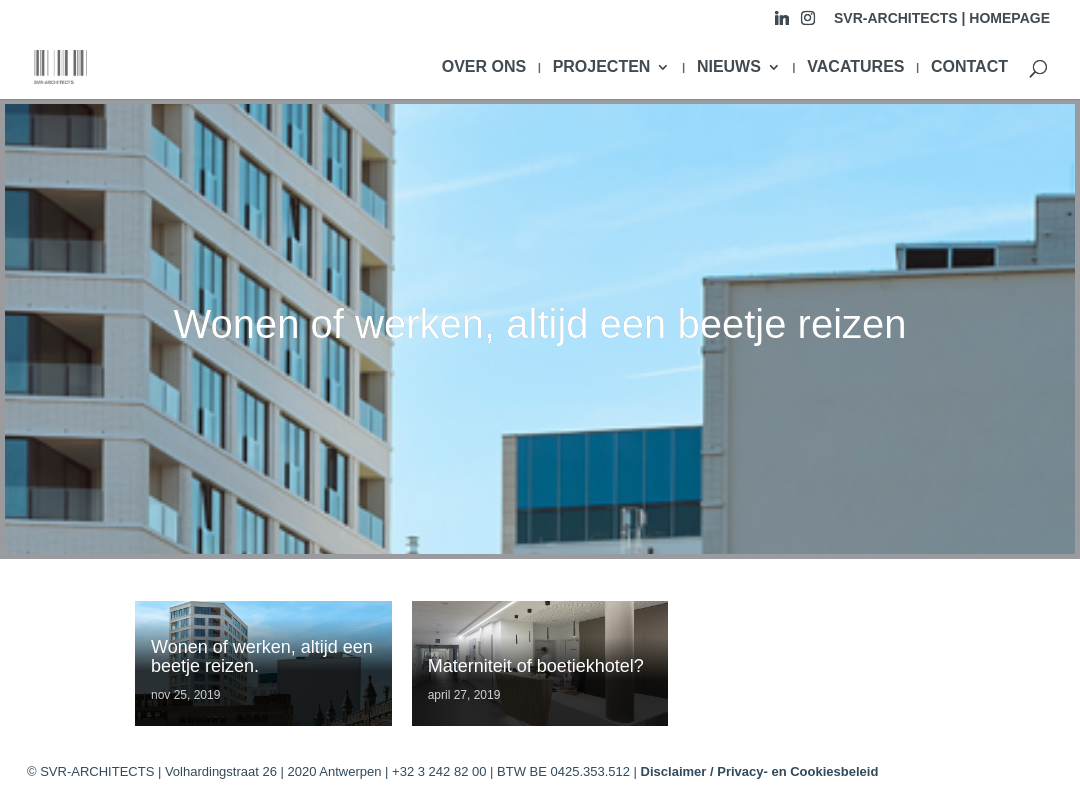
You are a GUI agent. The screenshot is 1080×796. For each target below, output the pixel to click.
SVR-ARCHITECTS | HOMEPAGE (942, 18)
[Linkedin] (782, 23)
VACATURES (855, 67)
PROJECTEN (602, 67)
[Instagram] (808, 23)
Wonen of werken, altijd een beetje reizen (539, 324)
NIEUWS (729, 67)
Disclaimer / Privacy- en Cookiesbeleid (760, 771)
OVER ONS (484, 67)
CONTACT (969, 67)
